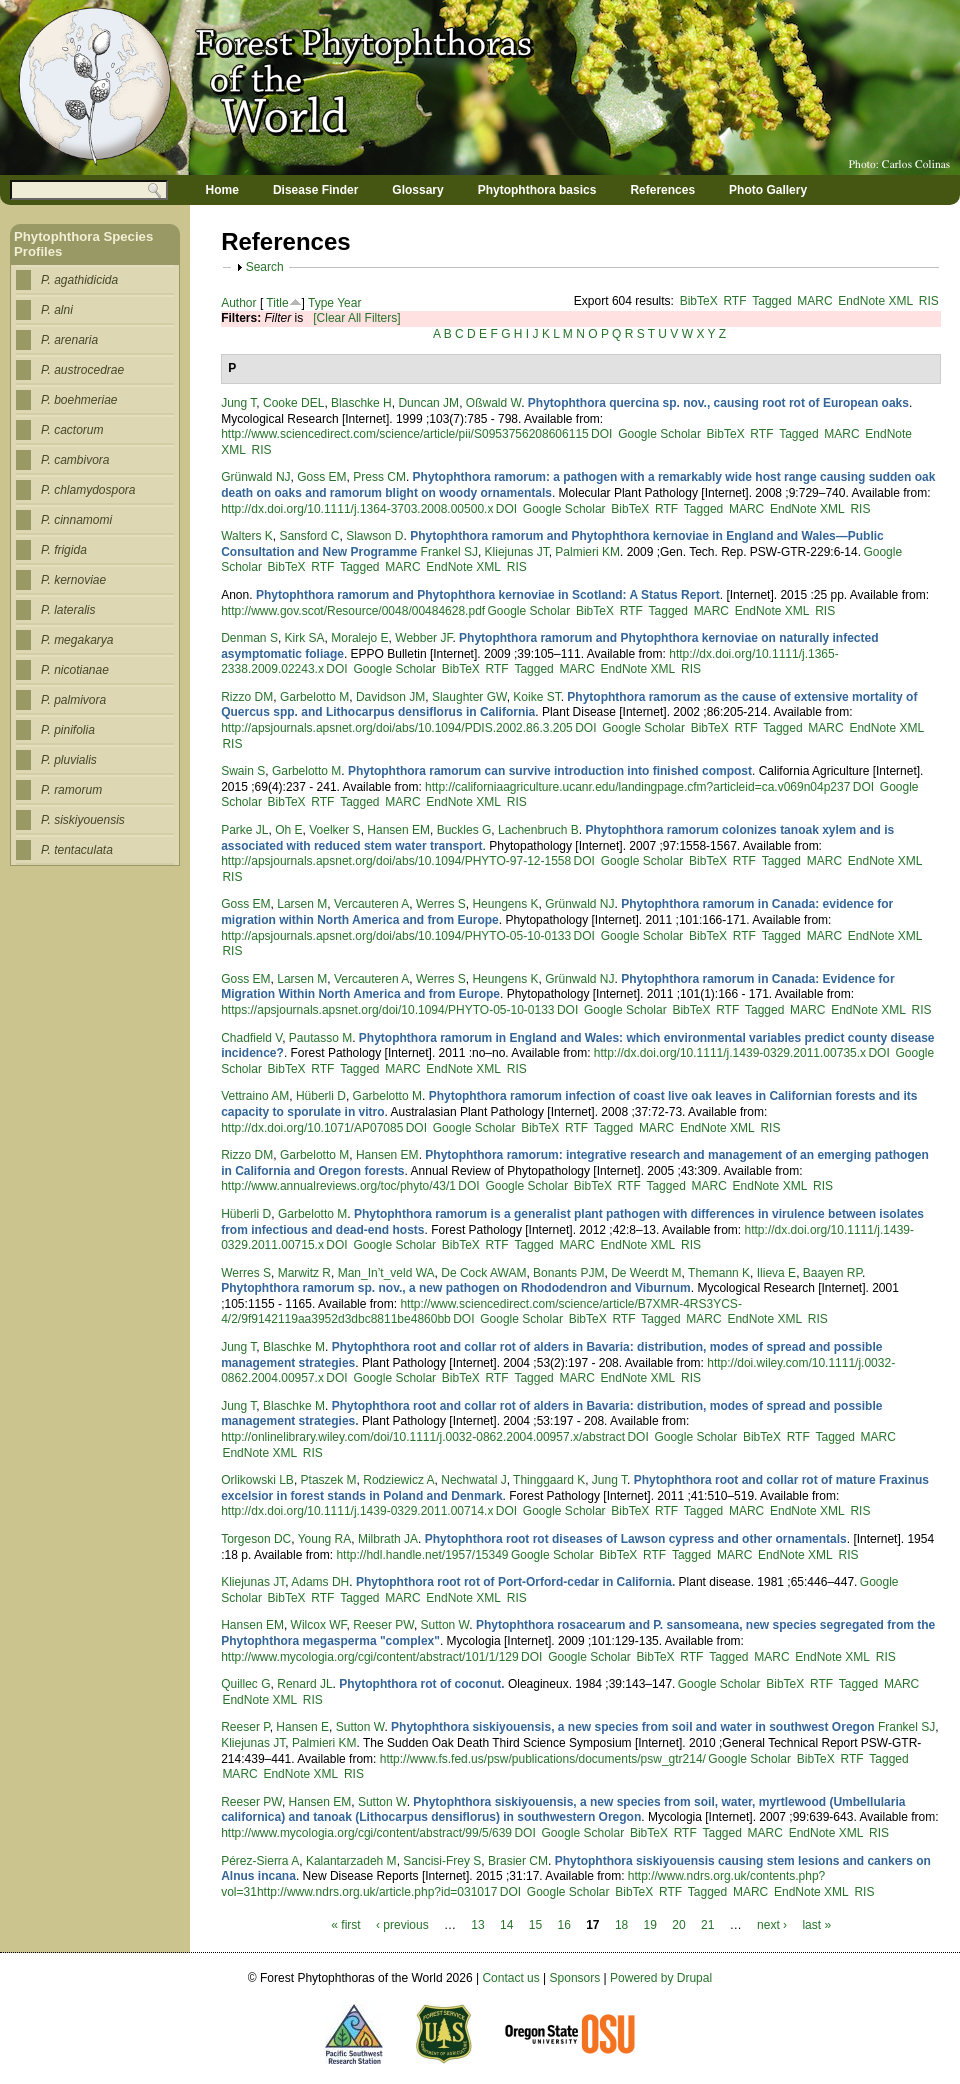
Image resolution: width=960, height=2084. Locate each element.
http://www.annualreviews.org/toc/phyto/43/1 (338, 1186)
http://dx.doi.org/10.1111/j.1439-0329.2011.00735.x (730, 1053)
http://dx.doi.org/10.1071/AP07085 (312, 1128)
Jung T (238, 403)
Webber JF (423, 638)
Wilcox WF (319, 1625)
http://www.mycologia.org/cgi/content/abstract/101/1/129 (370, 1657)
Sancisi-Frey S (442, 1861)
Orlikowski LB (257, 1480)
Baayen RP (832, 1273)
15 (535, 1925)
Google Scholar (659, 434)
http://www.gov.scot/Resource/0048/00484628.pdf (353, 611)
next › (772, 1925)
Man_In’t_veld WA (386, 1273)
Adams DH (320, 1582)
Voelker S (334, 830)
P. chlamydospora (88, 490)
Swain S (243, 771)
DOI (601, 434)
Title (277, 303)
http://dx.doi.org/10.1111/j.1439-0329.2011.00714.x (357, 1511)
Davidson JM (390, 697)
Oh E (288, 830)
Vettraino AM (255, 1096)
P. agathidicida (79, 280)
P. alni (57, 310)
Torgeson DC (256, 1539)
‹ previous (402, 1925)
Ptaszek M (329, 1480)
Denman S (249, 638)
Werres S (441, 904)
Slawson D (374, 536)
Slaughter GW (469, 697)
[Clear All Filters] (356, 318)
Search (265, 267)
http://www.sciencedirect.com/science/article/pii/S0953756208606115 (405, 434)
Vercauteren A (371, 904)
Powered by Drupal (661, 1978)
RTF (734, 301)
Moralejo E (359, 638)
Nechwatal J (473, 1480)
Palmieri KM (587, 552)
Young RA (325, 1539)
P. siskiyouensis (83, 820)
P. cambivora (75, 460)
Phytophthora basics (537, 190)
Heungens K (505, 904)
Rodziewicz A (398, 1480)
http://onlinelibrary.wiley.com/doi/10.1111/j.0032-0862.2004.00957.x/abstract (423, 1437)
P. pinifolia (68, 730)
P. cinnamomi (76, 520)
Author (238, 303)
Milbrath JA (388, 1539)
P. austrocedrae (82, 370)
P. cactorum (72, 430)
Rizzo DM (247, 697)
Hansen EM (398, 830)
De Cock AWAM (483, 1273)
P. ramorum (71, 790)
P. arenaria (69, 340)
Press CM (379, 477)
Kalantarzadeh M (351, 1861)
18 (621, 1925)
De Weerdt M (646, 1273)
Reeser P (245, 1727)
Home (222, 190)
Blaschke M (294, 1347)
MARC (814, 301)
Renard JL (304, 1684)
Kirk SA (305, 638)
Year (349, 303)
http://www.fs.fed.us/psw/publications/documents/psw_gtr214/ (543, 1759)
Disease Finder (315, 190)
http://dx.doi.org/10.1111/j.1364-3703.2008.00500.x (357, 509)
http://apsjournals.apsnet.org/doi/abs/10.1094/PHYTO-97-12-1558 (396, 861)
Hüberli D (321, 1096)
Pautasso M (320, 1038)
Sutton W (445, 1625)
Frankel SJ (449, 552)
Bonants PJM (568, 1273)
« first (345, 1925)
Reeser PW (383, 1625)
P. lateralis (68, 610)
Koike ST (536, 697)
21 (707, 1925)
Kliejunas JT (517, 552)
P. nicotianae (75, 670)
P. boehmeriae (79, 400)
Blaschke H (361, 403)
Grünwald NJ (255, 477)
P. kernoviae (73, 580)
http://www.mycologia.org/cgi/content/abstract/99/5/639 (366, 1833)
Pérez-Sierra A (260, 1861)
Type (321, 303)
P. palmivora (73, 700)
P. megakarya (77, 640)
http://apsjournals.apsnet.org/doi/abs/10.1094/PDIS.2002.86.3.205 (397, 728)
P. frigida (64, 550)
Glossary (417, 190)
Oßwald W (493, 403)
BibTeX (699, 301)
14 (506, 1925)
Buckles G (464, 830)
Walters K (247, 536)
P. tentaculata (77, 850)
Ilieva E (776, 1273)
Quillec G (245, 1684)
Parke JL (244, 830)
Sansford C (309, 536)
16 (563, 1925)
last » (816, 1925)
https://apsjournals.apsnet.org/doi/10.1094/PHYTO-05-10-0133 (387, 1010)
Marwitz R (304, 1273)
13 (477, 1925)
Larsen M (302, 904)
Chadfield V (251, 1038)
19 (650, 1925)
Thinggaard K (549, 1480)
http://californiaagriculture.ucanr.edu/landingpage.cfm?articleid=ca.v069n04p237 (637, 787)
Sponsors (575, 1978)
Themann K (719, 1273)
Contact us (510, 1978)
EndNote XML (875, 301)
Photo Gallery (768, 190)
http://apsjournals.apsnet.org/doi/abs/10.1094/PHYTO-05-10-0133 (396, 936)
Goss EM (321, 477)
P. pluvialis (69, 760)
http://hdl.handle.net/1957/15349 (422, 1555)
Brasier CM (518, 1861)
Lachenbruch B (538, 830)
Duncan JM (428, 403)
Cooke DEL (293, 403)
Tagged (771, 301)
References (662, 190)
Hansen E (302, 1727)
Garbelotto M (314, 697)
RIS (929, 301)
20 (678, 1925)
